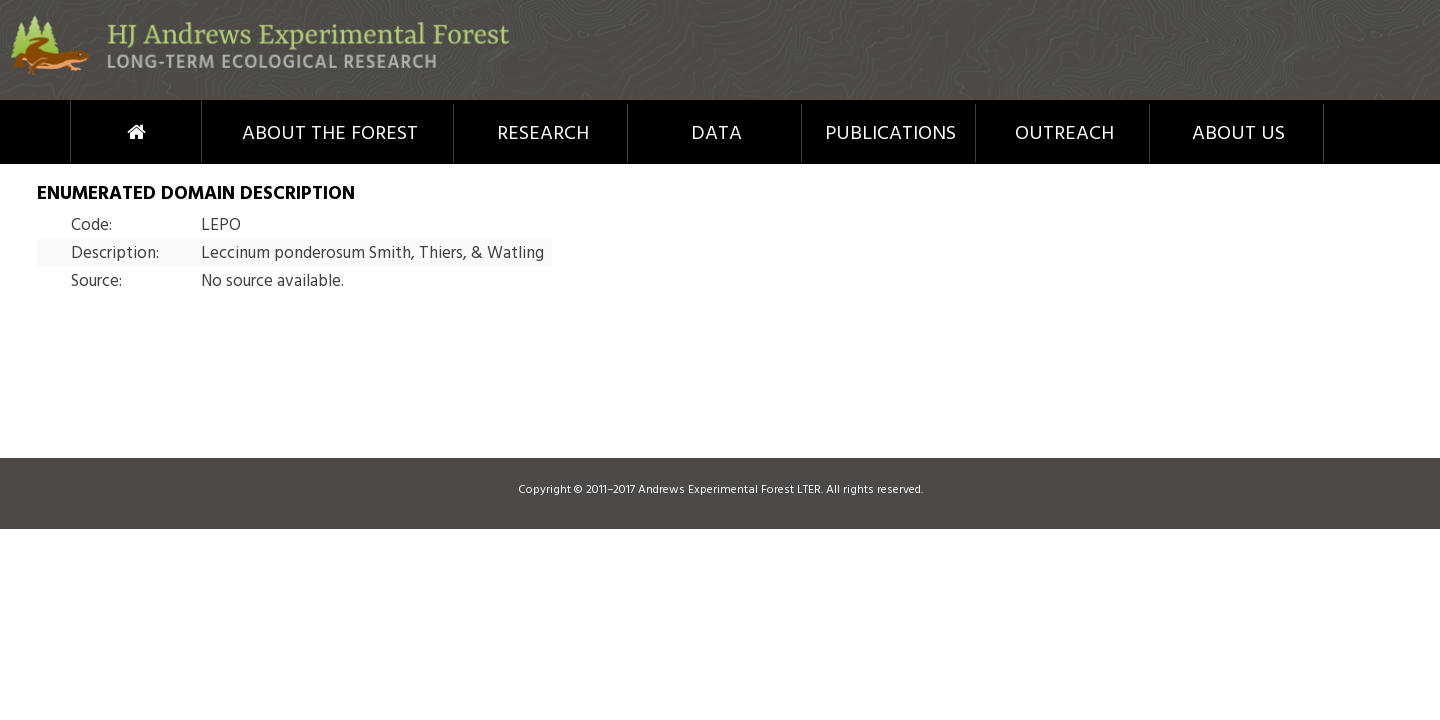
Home (99, 132)
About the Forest (330, 134)
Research (543, 134)
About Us (1238, 134)
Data (716, 134)
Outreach (1064, 134)
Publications (890, 134)
